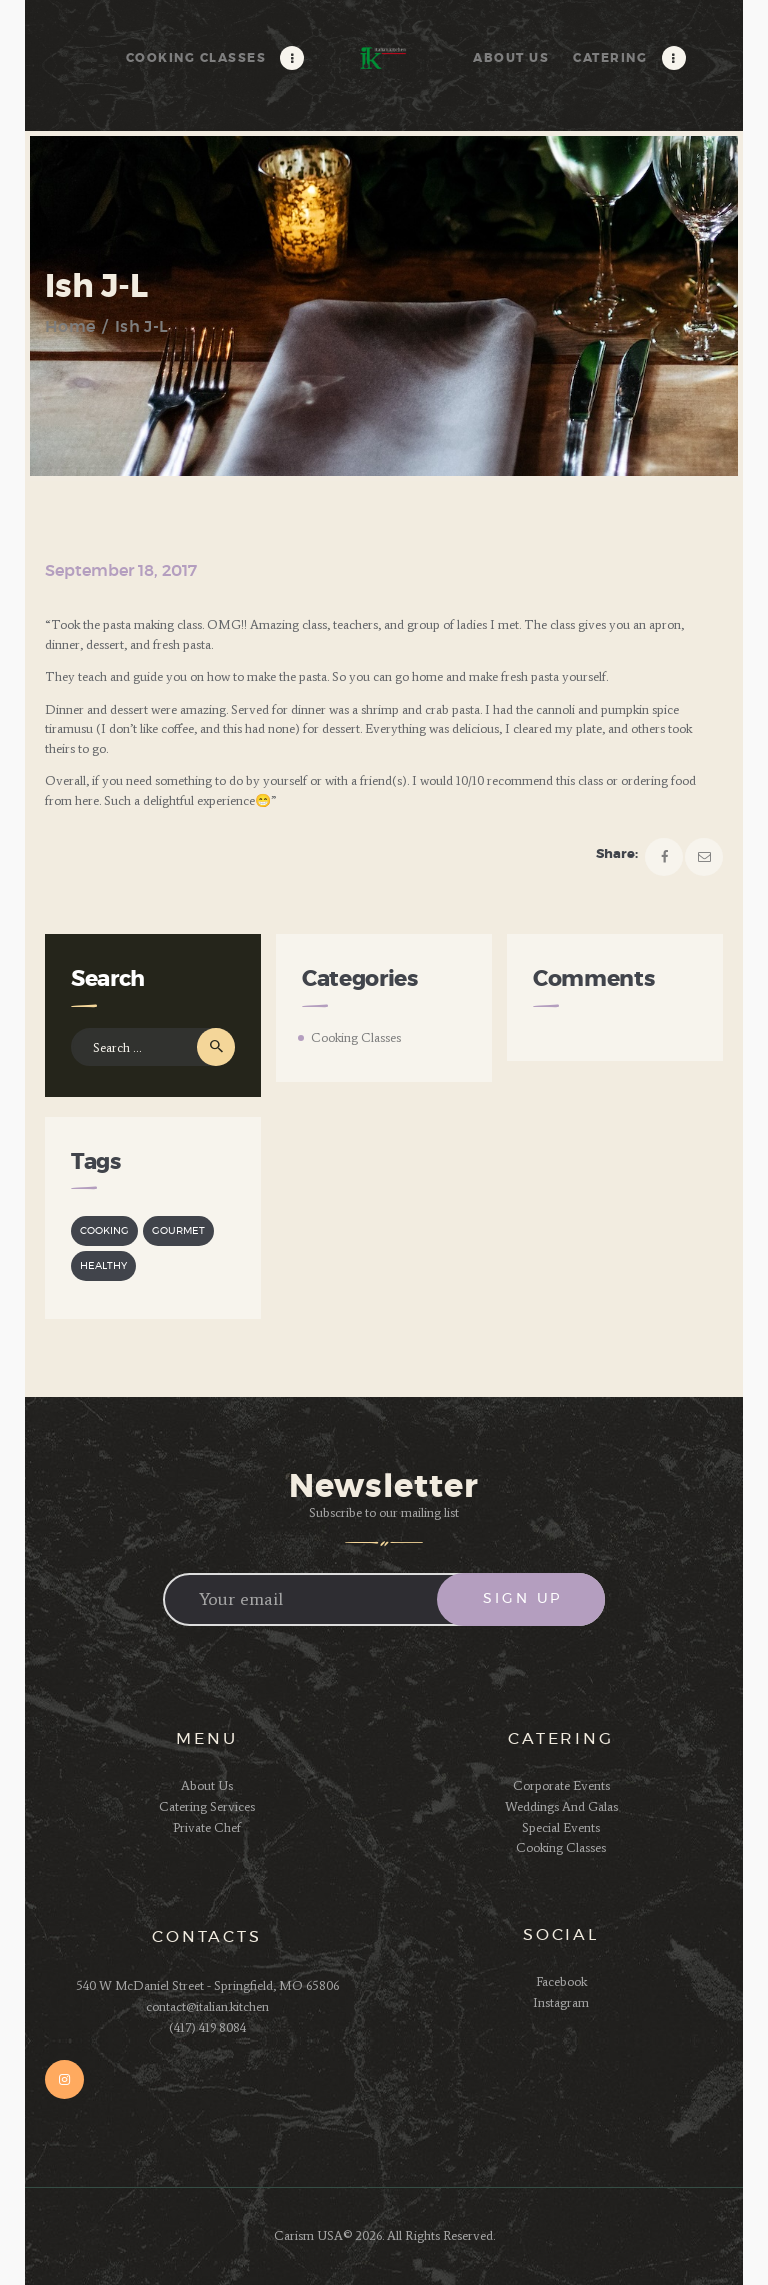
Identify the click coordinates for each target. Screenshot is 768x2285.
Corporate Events (561, 1785)
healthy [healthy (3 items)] (103, 1266)
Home (70, 327)
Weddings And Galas (561, 1806)
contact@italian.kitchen (207, 2006)
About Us (207, 1785)
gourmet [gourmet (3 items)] (178, 1231)
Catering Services (207, 1806)
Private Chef (207, 1827)
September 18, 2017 (121, 571)
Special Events (561, 1827)
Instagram (561, 2002)
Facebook (561, 1981)
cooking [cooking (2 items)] (104, 1231)
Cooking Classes (356, 1037)
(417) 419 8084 (207, 2027)
